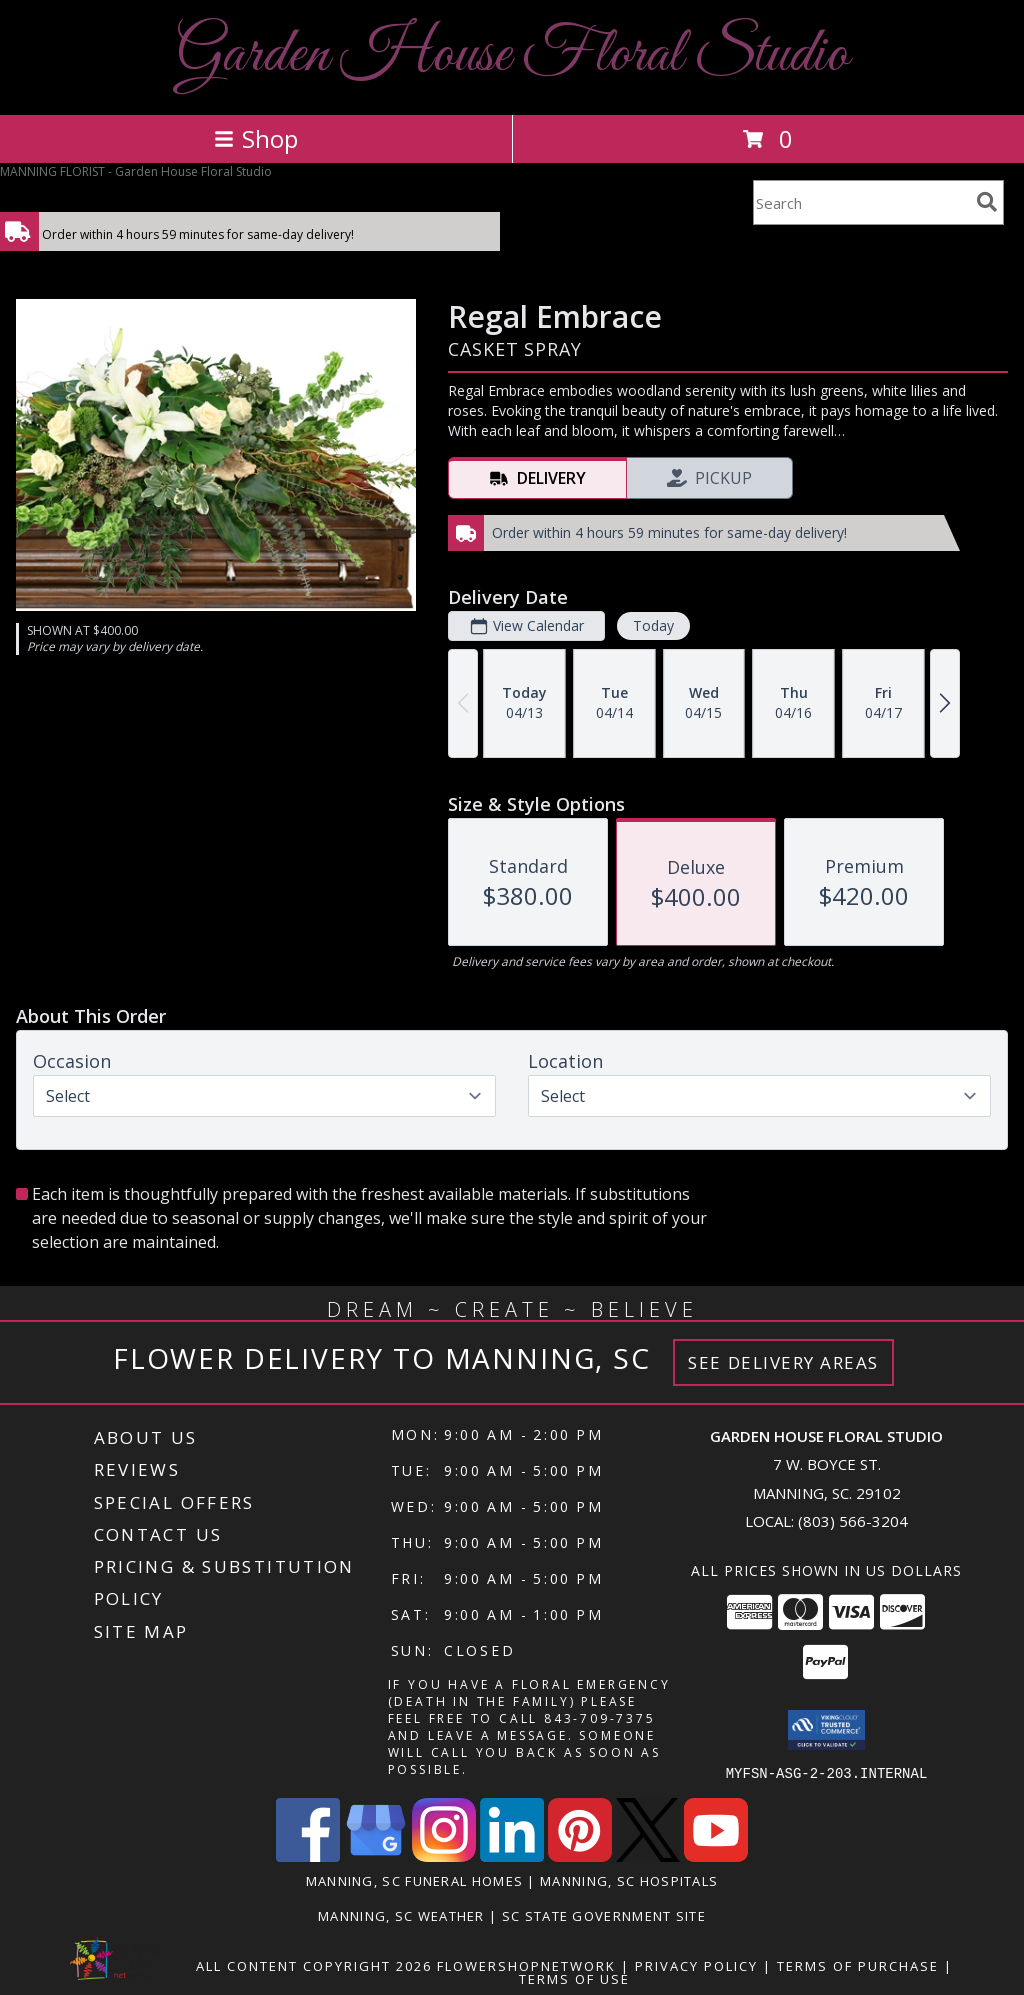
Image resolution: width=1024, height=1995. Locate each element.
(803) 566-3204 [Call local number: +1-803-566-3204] (853, 1521)
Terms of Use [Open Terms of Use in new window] (574, 1978)
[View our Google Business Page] (376, 1855)
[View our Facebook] (308, 1855)
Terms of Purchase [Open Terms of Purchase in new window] (858, 1965)
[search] (987, 202)
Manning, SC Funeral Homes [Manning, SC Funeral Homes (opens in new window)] (415, 1880)
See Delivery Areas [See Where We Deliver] (783, 1362)
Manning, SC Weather (401, 1915)
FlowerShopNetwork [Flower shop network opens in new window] (526, 1965)
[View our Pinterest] (580, 1855)
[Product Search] (861, 202)
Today (653, 625)
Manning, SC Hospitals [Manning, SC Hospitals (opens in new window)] (629, 1880)
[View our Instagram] (444, 1855)
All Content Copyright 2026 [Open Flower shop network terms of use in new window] (314, 1965)
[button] (826, 1730)
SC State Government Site (604, 1915)
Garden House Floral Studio (512, 55)
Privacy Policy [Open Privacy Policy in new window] (696, 1965)
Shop (256, 138)
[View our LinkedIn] (512, 1855)
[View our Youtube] (716, 1855)
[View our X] (648, 1855)
